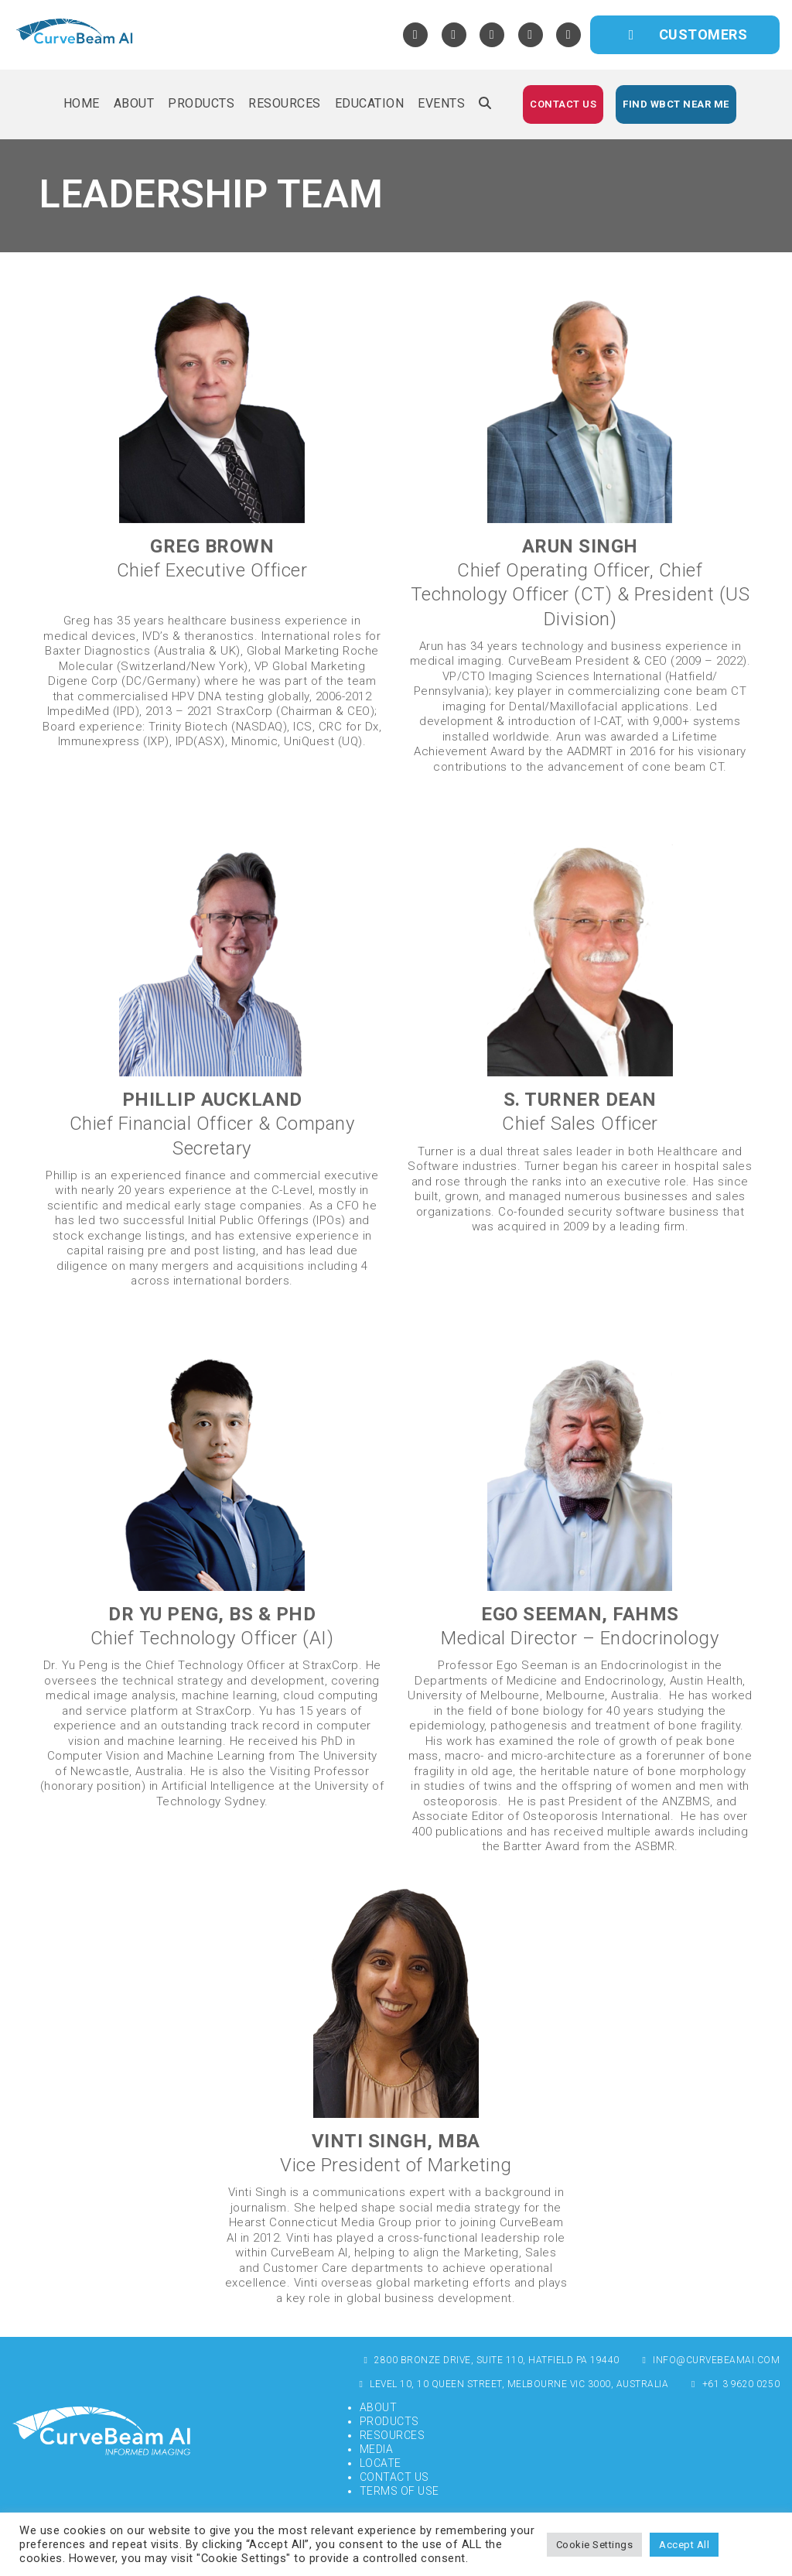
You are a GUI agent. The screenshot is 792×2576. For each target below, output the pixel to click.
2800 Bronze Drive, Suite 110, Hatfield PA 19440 (490, 2360)
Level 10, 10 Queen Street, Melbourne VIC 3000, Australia (512, 2384)
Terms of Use (399, 2491)
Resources (392, 2435)
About (379, 2407)
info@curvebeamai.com (709, 2360)
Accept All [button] (684, 2544)
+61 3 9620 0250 (734, 2384)
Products (389, 2421)
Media (377, 2449)
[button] (485, 104)
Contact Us (394, 2477)
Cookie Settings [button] (594, 2544)
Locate (380, 2463)
